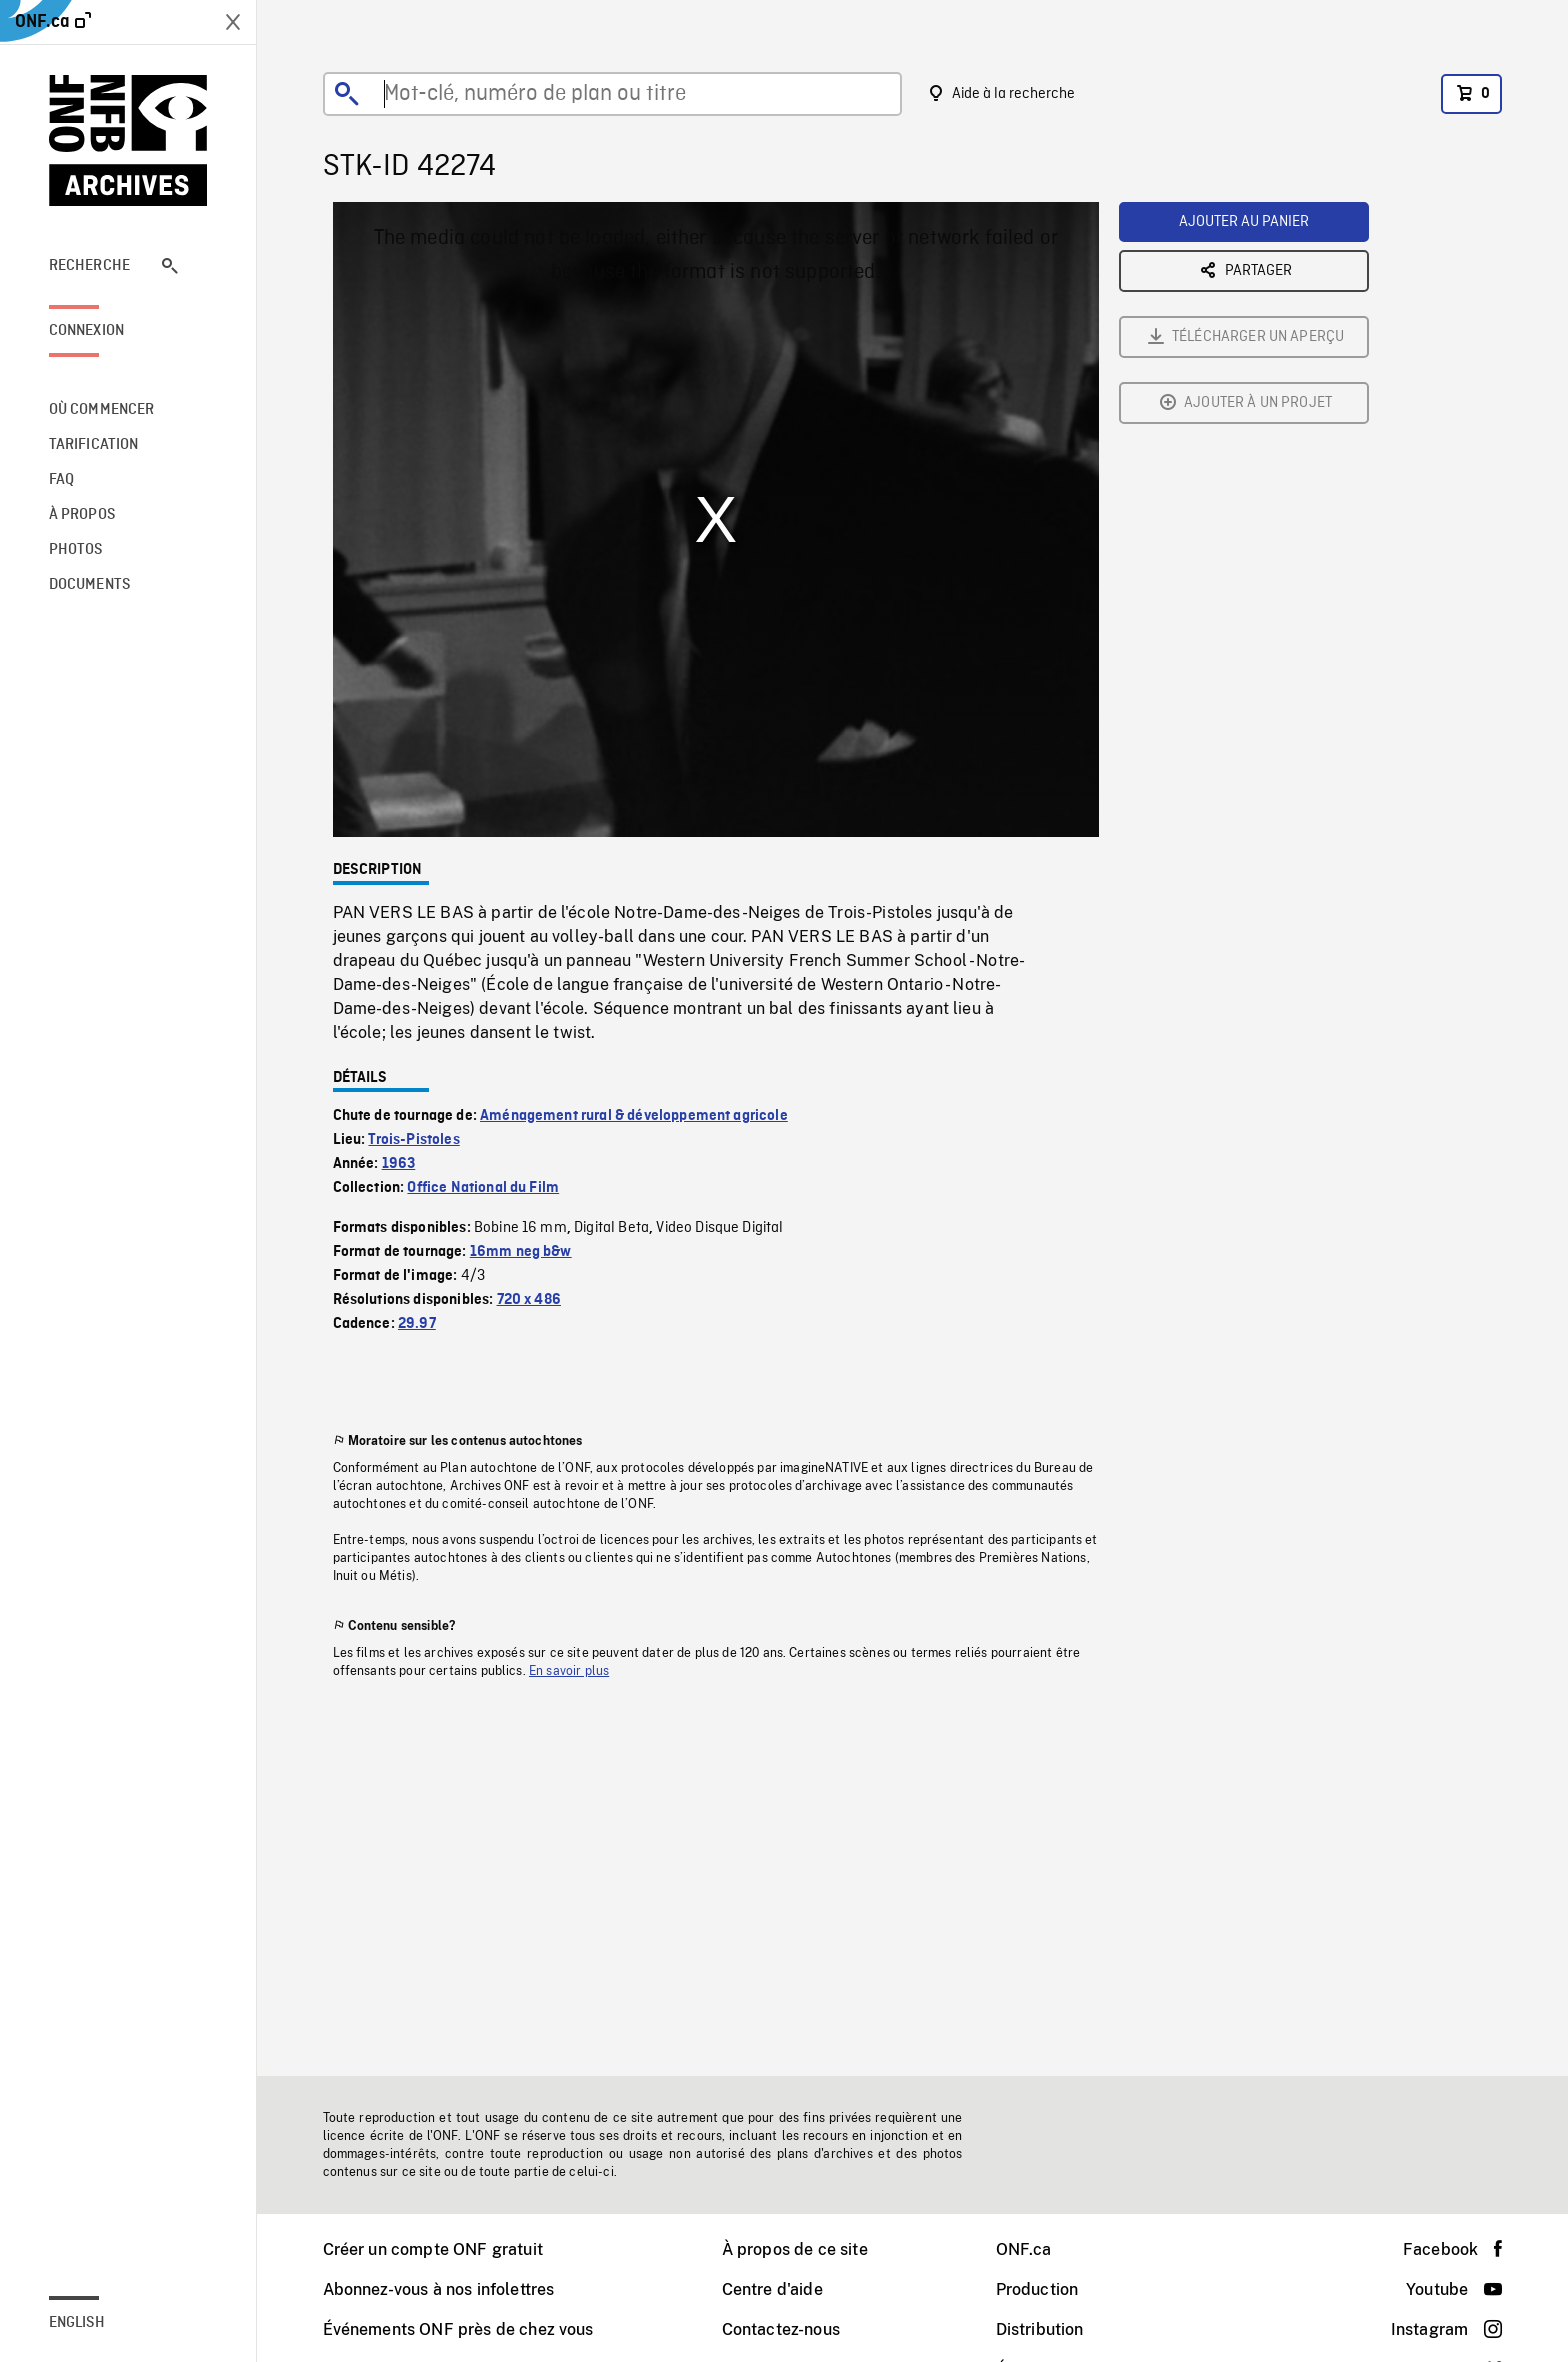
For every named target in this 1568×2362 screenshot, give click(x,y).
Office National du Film (483, 1188)
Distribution (1040, 2329)
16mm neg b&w (521, 1252)
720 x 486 (529, 1300)
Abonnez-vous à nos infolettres (439, 2289)
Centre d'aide (772, 2289)
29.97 (417, 1324)
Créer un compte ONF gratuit (433, 2249)
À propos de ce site (795, 2249)
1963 (399, 1164)
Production (1037, 2289)
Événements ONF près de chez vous (458, 2329)
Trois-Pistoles (413, 1140)
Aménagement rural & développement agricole (634, 1116)
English (77, 2323)
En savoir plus (569, 1671)
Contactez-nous (781, 2329)
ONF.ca (1024, 2249)
